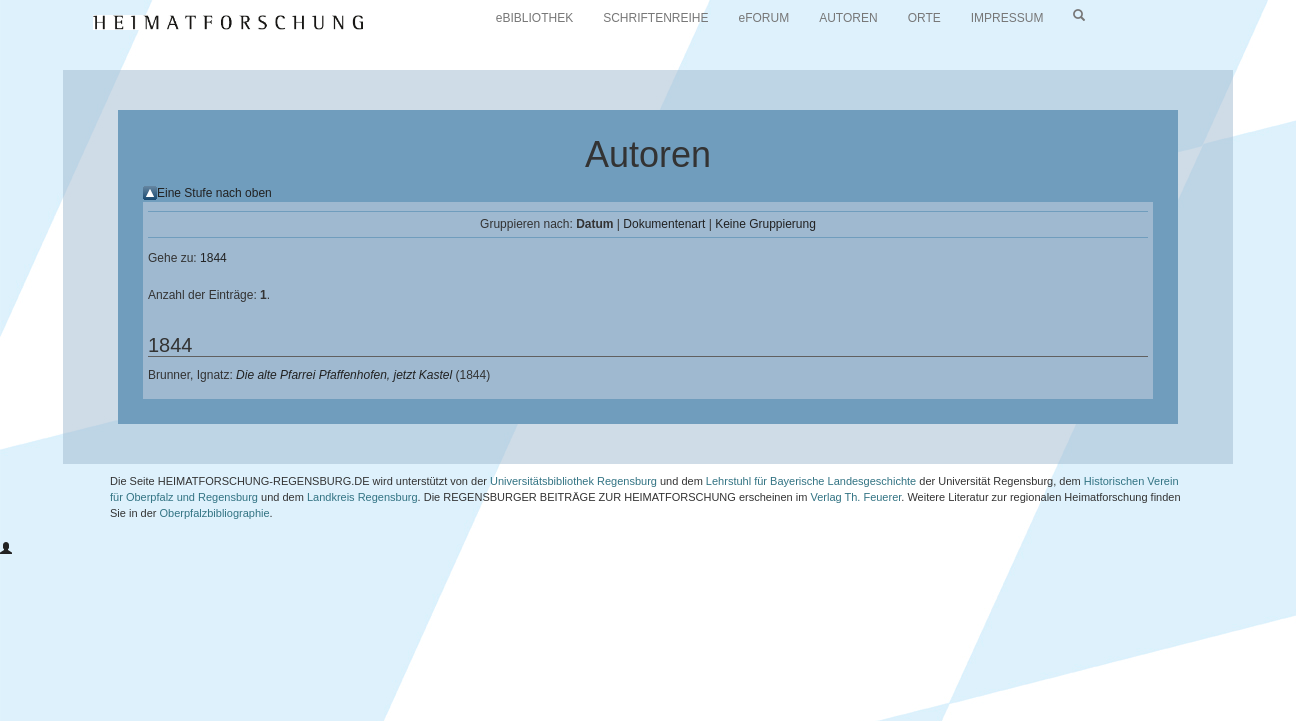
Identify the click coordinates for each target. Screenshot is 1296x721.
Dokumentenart (664, 224)
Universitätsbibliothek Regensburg (573, 481)
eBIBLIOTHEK (534, 18)
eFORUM (764, 18)
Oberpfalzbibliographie (215, 513)
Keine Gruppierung (765, 224)
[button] (6, 549)
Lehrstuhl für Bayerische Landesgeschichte (811, 481)
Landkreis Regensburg (362, 497)
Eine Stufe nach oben (214, 193)
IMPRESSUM (1007, 18)
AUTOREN (848, 18)
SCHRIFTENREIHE (655, 18)
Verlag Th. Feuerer (855, 497)
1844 (213, 258)
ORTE (924, 18)
